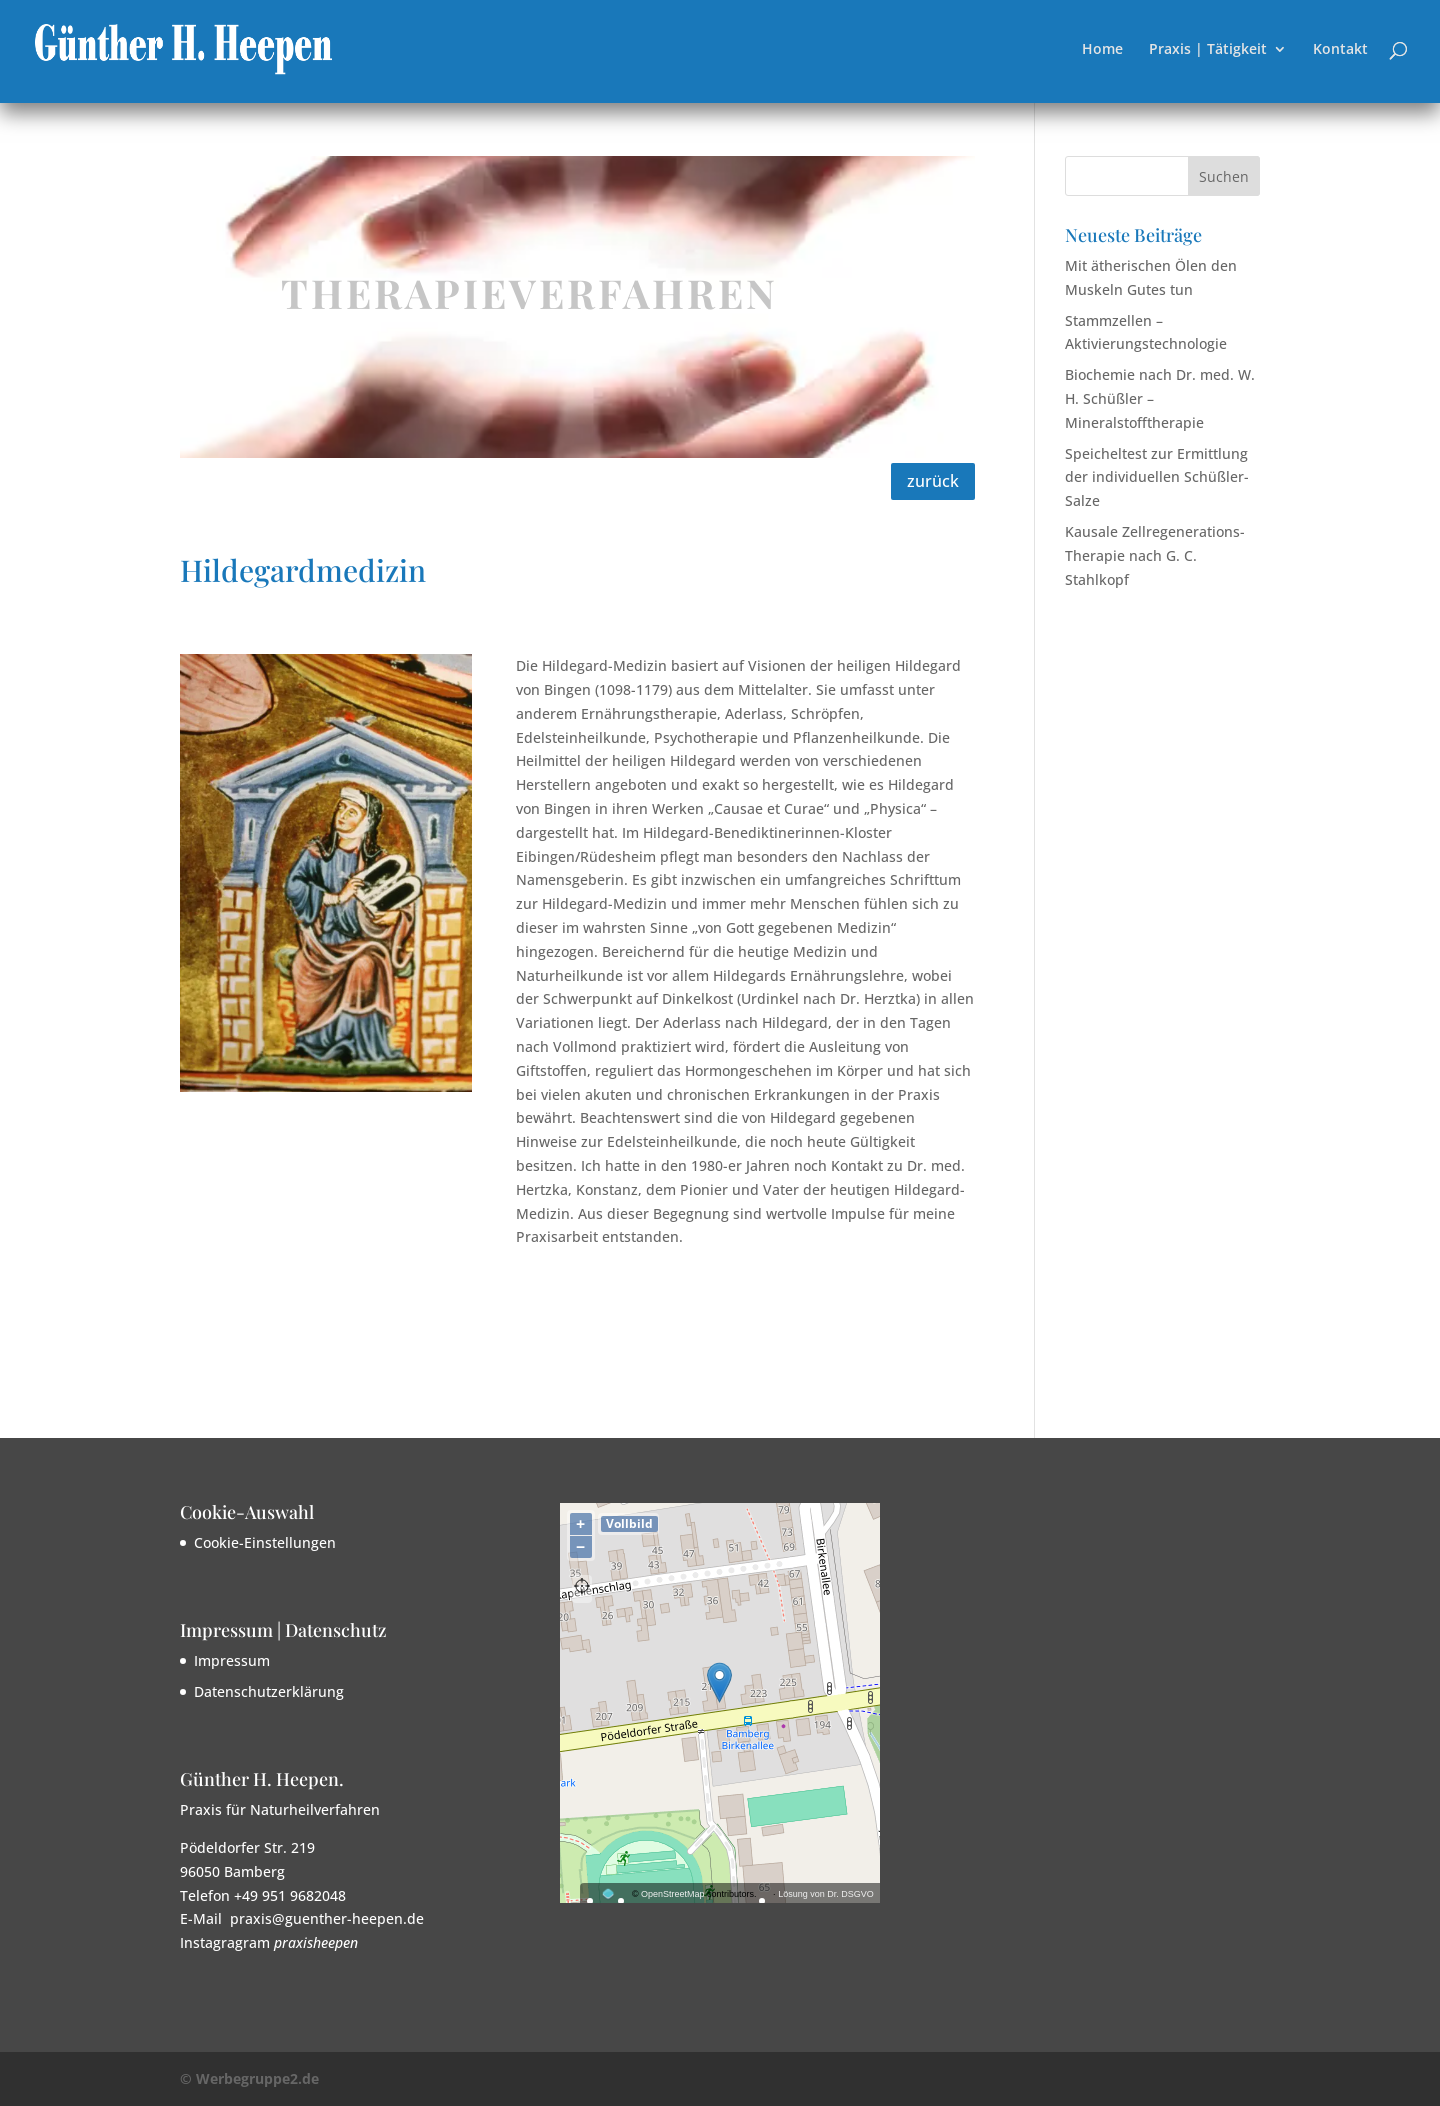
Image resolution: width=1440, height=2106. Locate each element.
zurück (933, 481)
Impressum (232, 1660)
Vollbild (629, 1523)
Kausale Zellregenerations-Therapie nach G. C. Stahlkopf (1155, 555)
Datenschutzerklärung (269, 1691)
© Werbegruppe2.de (249, 2078)
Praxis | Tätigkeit (1208, 50)
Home (1102, 50)
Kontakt (1340, 50)
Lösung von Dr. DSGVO (826, 1894)
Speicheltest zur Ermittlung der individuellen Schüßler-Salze (1157, 477)
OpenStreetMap (673, 1894)
